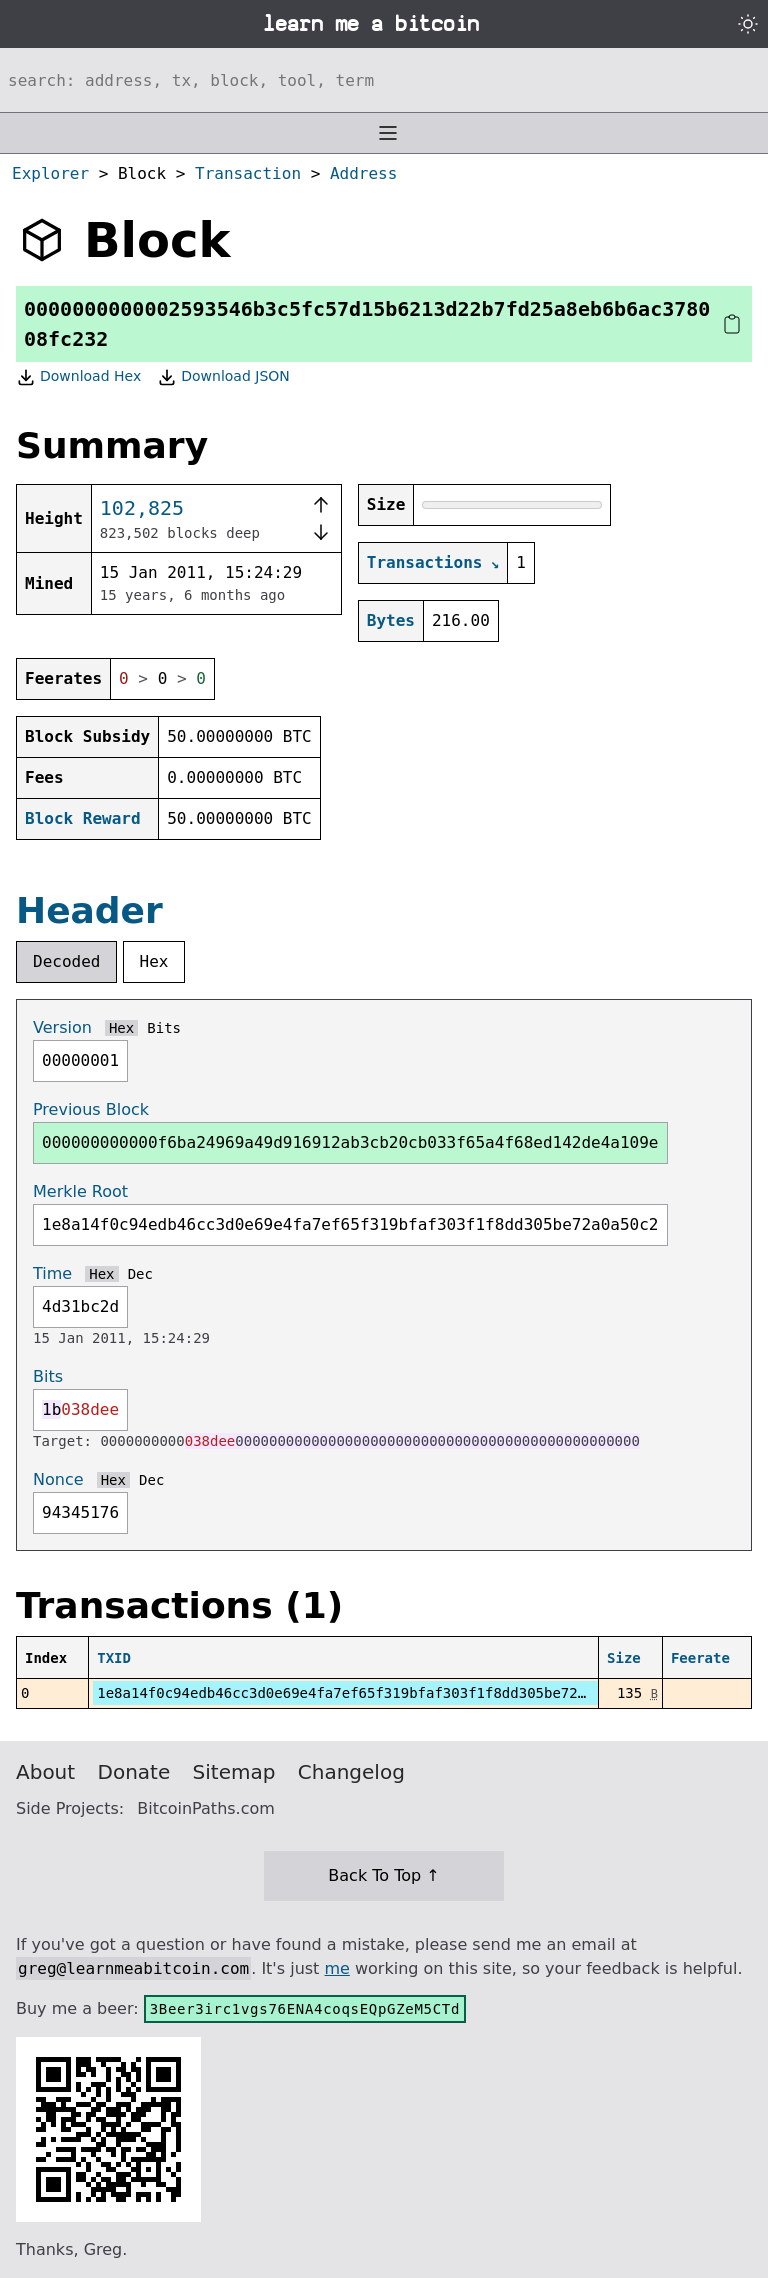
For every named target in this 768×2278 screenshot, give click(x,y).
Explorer (50, 173)
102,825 (142, 508)
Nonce (58, 1479)
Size (624, 1658)
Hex (154, 961)
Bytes (391, 620)
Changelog (351, 1772)
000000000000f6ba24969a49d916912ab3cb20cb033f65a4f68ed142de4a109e (350, 1142)
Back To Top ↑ (383, 1875)
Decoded (66, 961)
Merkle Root (80, 1191)
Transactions (425, 562)
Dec (140, 1274)
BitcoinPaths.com (206, 1808)
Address (363, 173)
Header (89, 910)
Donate (134, 1772)
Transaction (248, 173)
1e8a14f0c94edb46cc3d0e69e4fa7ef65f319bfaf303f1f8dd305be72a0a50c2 (366, 1693)
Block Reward (83, 818)
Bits (164, 1028)
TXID (114, 1658)
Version (62, 1027)
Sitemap (234, 1772)
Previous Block (91, 1109)
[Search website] (384, 80)
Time (52, 1273)
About (45, 1772)
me (336, 1968)
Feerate (700, 1658)
